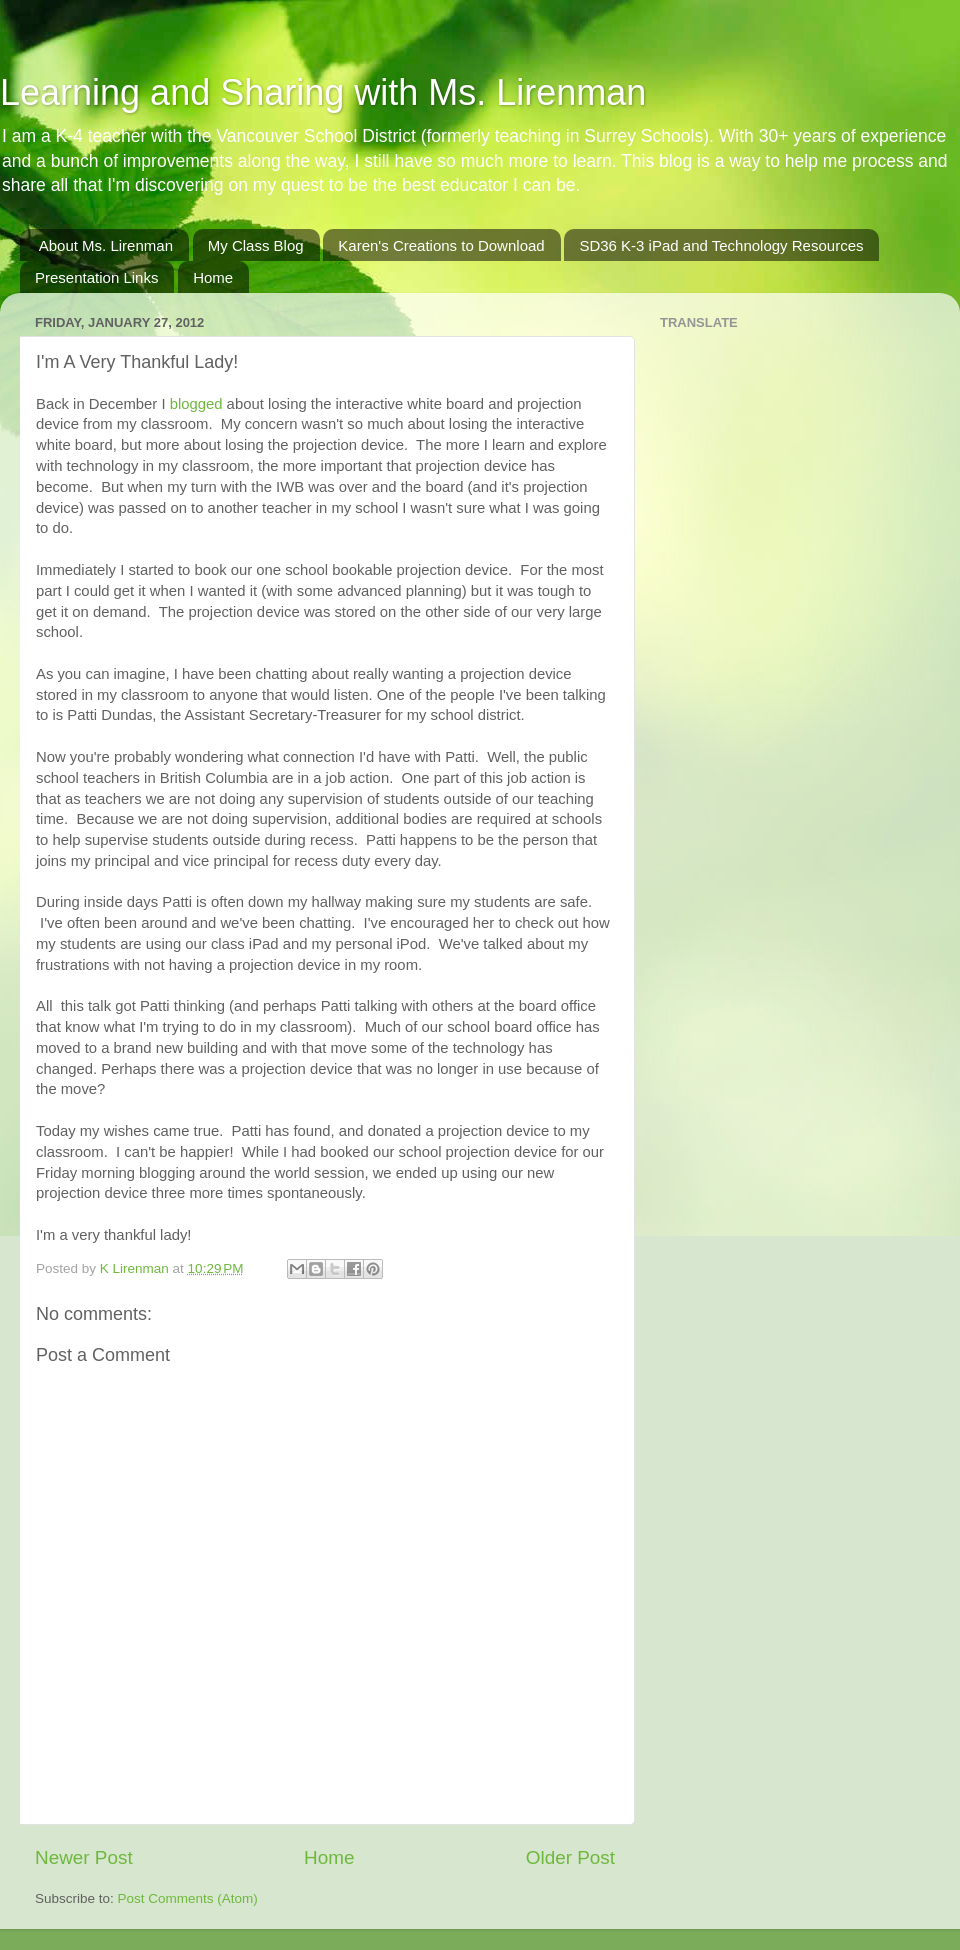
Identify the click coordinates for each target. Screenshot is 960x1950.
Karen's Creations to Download (441, 245)
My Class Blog (256, 245)
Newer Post (84, 1857)
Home (213, 277)
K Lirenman (136, 1268)
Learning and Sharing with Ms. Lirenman (323, 92)
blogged (196, 404)
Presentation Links (96, 277)
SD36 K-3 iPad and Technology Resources (721, 245)
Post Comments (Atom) (188, 1898)
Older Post (570, 1857)
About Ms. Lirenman (106, 245)
